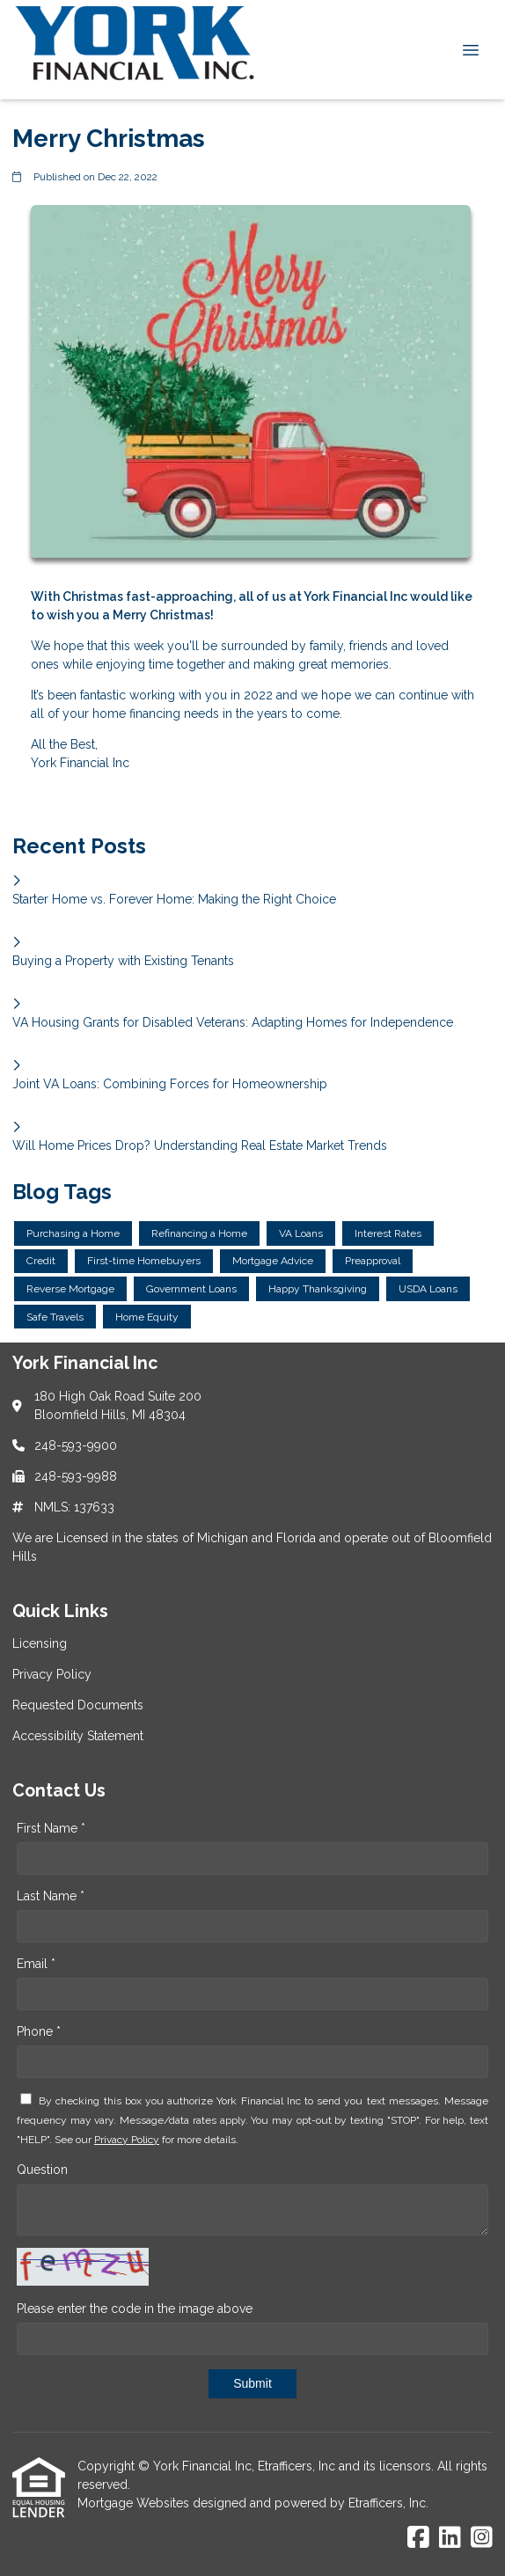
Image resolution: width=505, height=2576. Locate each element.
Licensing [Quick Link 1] (39, 1643)
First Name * (51, 1828)
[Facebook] (418, 2538)
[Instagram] (482, 2538)
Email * (36, 1964)
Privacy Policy (126, 2139)
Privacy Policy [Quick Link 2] (51, 1674)
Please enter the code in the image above (134, 2309)
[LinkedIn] (450, 2538)
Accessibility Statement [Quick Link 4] (77, 1736)
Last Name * (50, 1896)
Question (42, 2170)
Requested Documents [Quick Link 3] (77, 1705)
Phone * (39, 2031)
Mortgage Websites (135, 2503)
